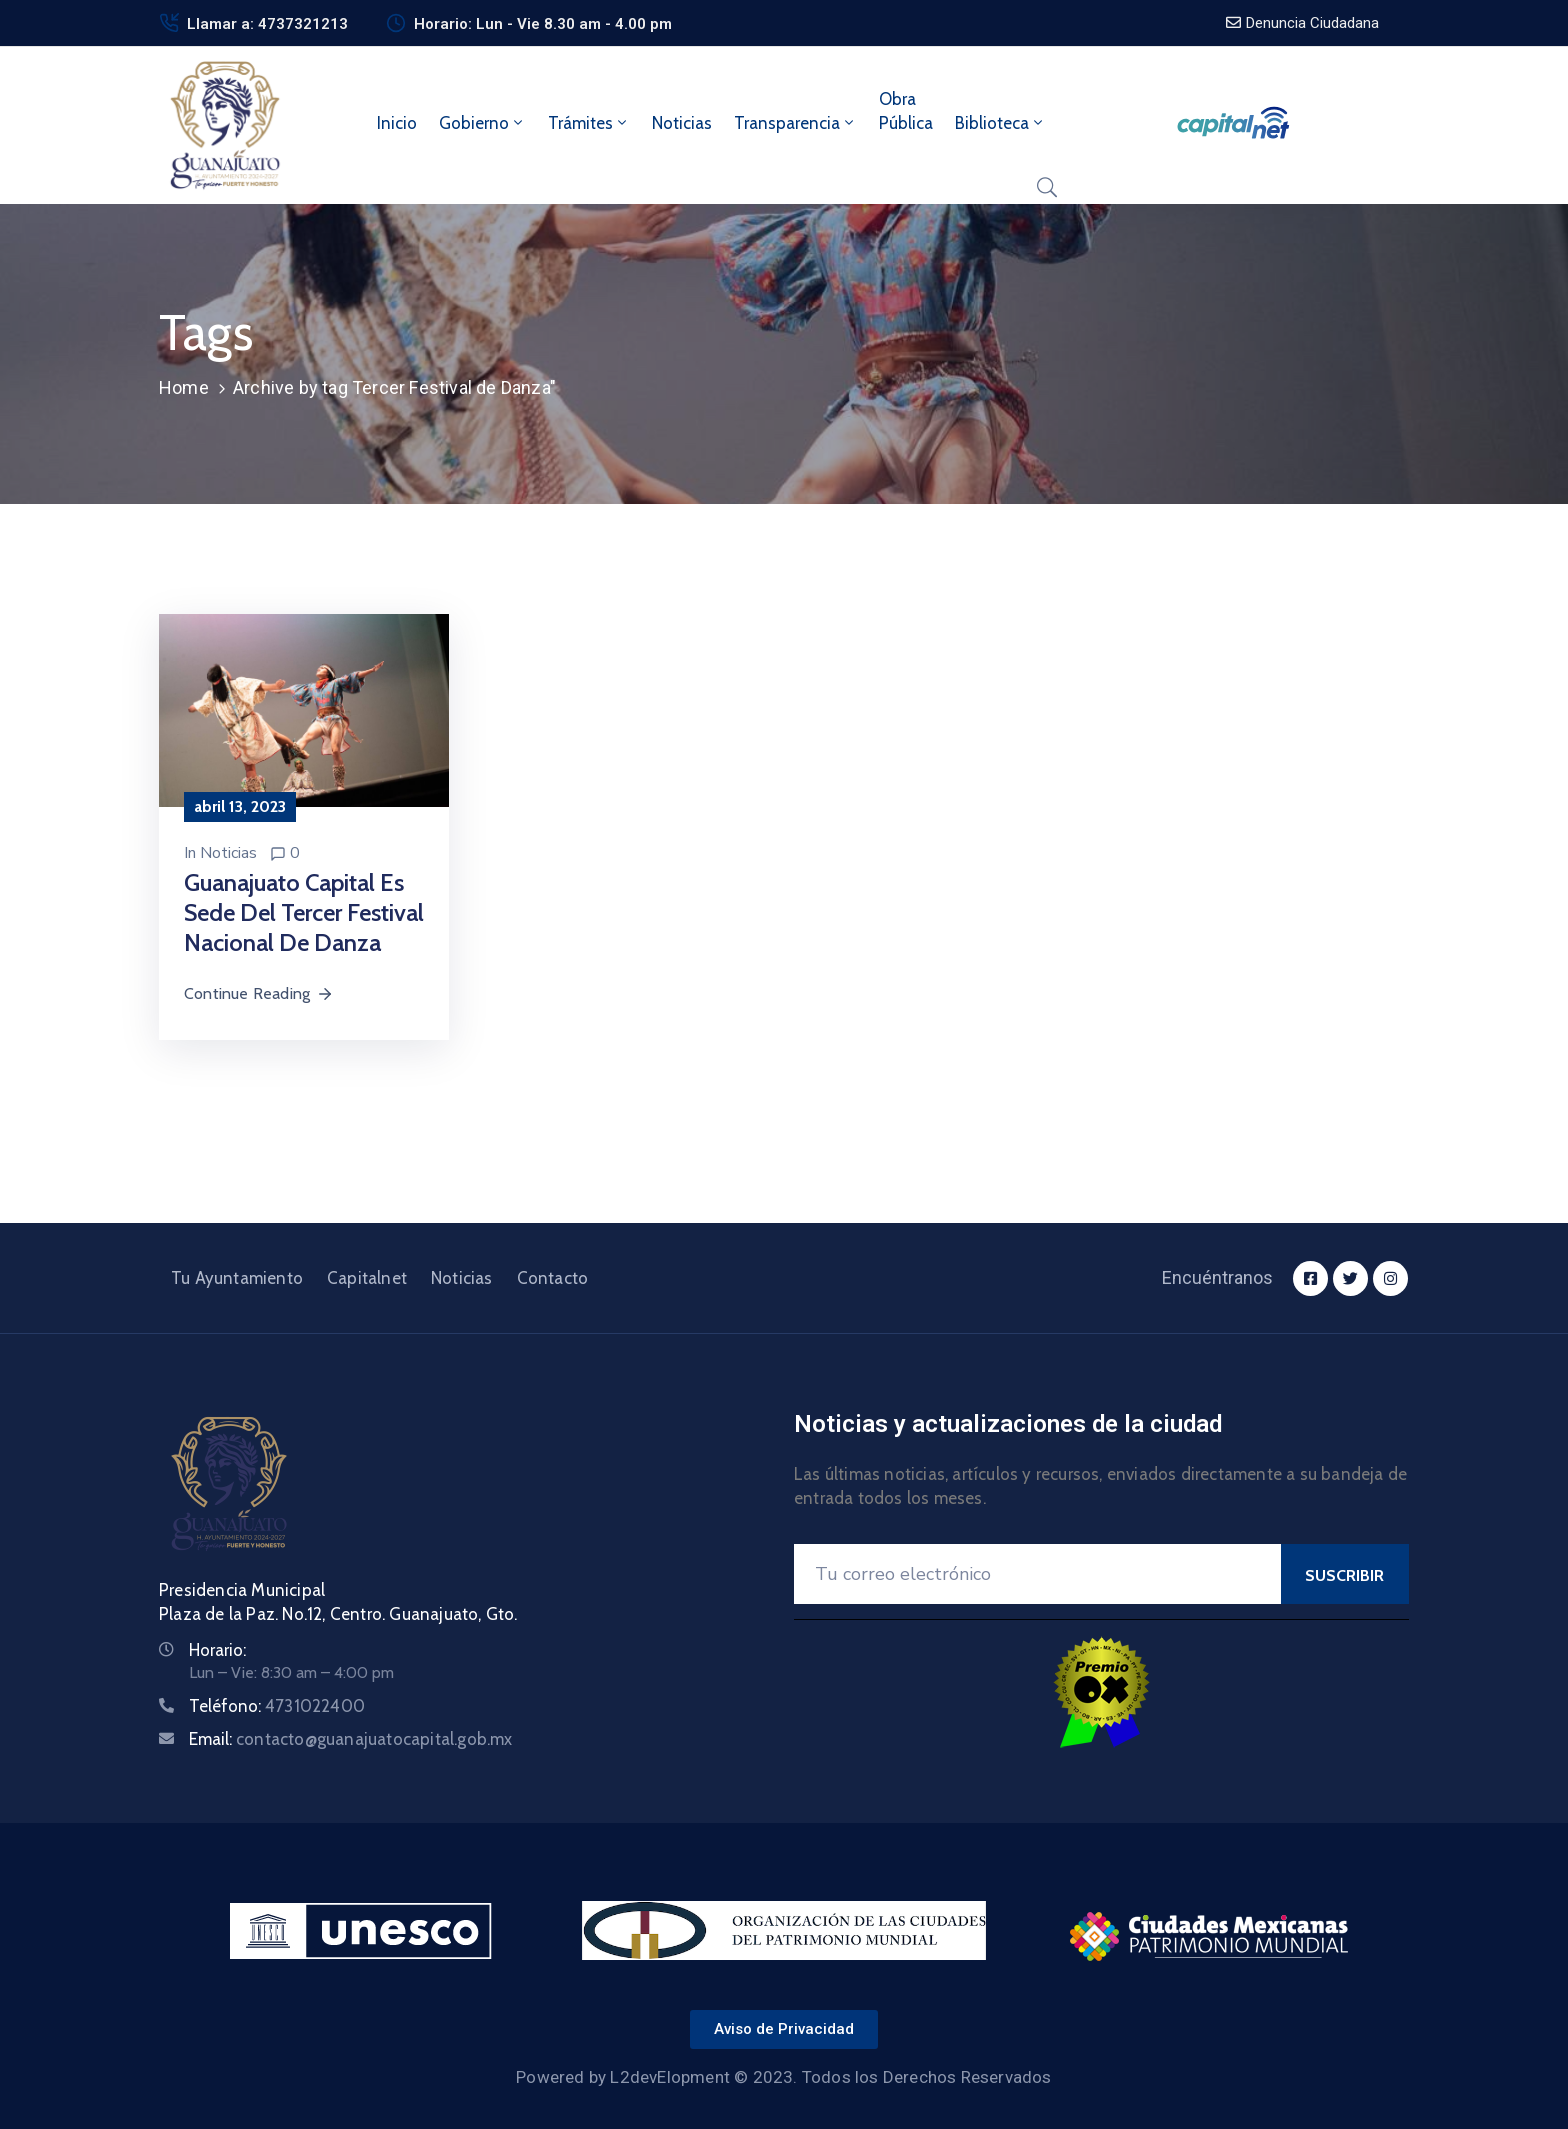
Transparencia (795, 123)
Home (184, 387)
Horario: (217, 1650)
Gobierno (482, 123)
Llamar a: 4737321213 (267, 24)
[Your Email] (1037, 1574)
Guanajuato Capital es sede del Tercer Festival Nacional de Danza (304, 912)
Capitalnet (367, 1278)
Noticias (682, 123)
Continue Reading (259, 993)
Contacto (553, 1278)
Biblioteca (1000, 123)
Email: (351, 1739)
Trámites (589, 123)
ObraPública (906, 111)
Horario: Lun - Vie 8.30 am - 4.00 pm (543, 24)
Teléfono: (277, 1706)
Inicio (397, 123)
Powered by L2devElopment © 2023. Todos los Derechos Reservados (783, 2077)
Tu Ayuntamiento (237, 1278)
